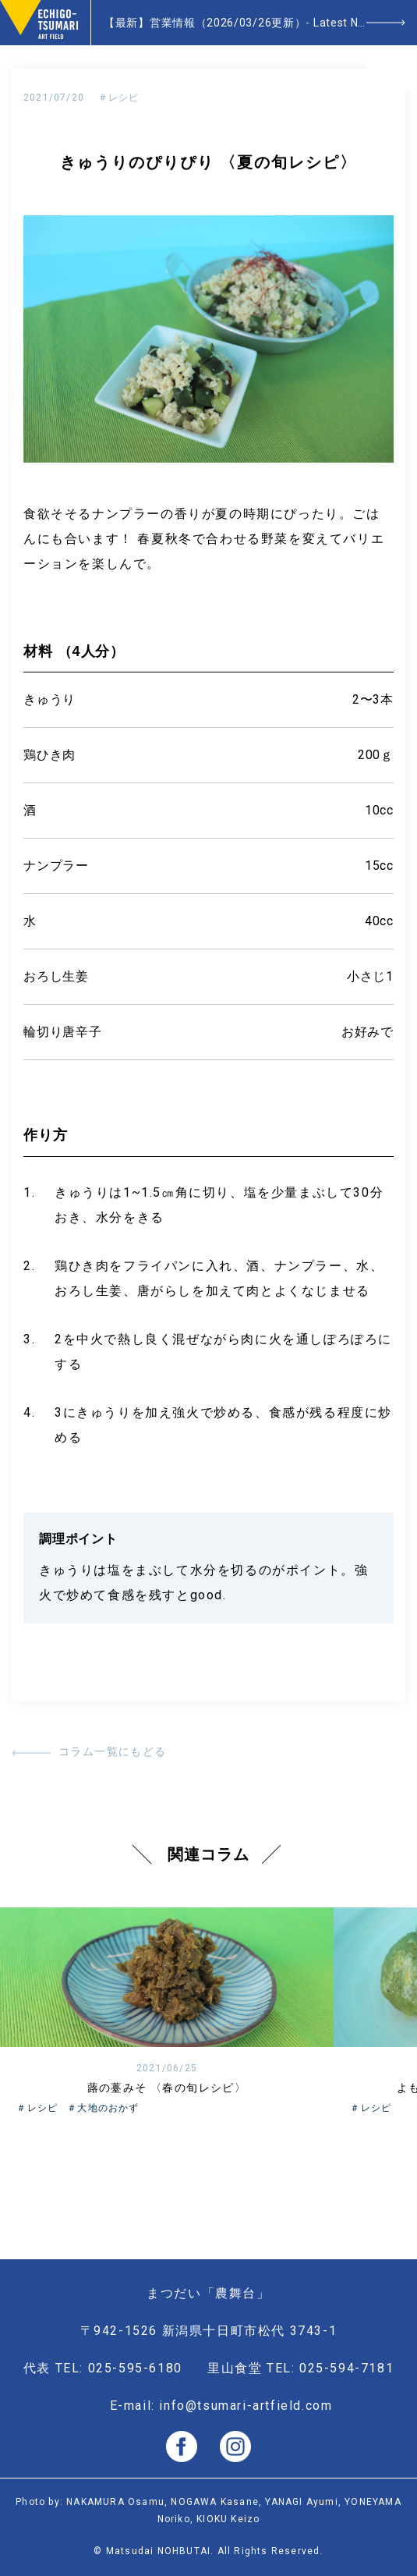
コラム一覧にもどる (112, 1751)
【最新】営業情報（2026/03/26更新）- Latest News (242, 22)
